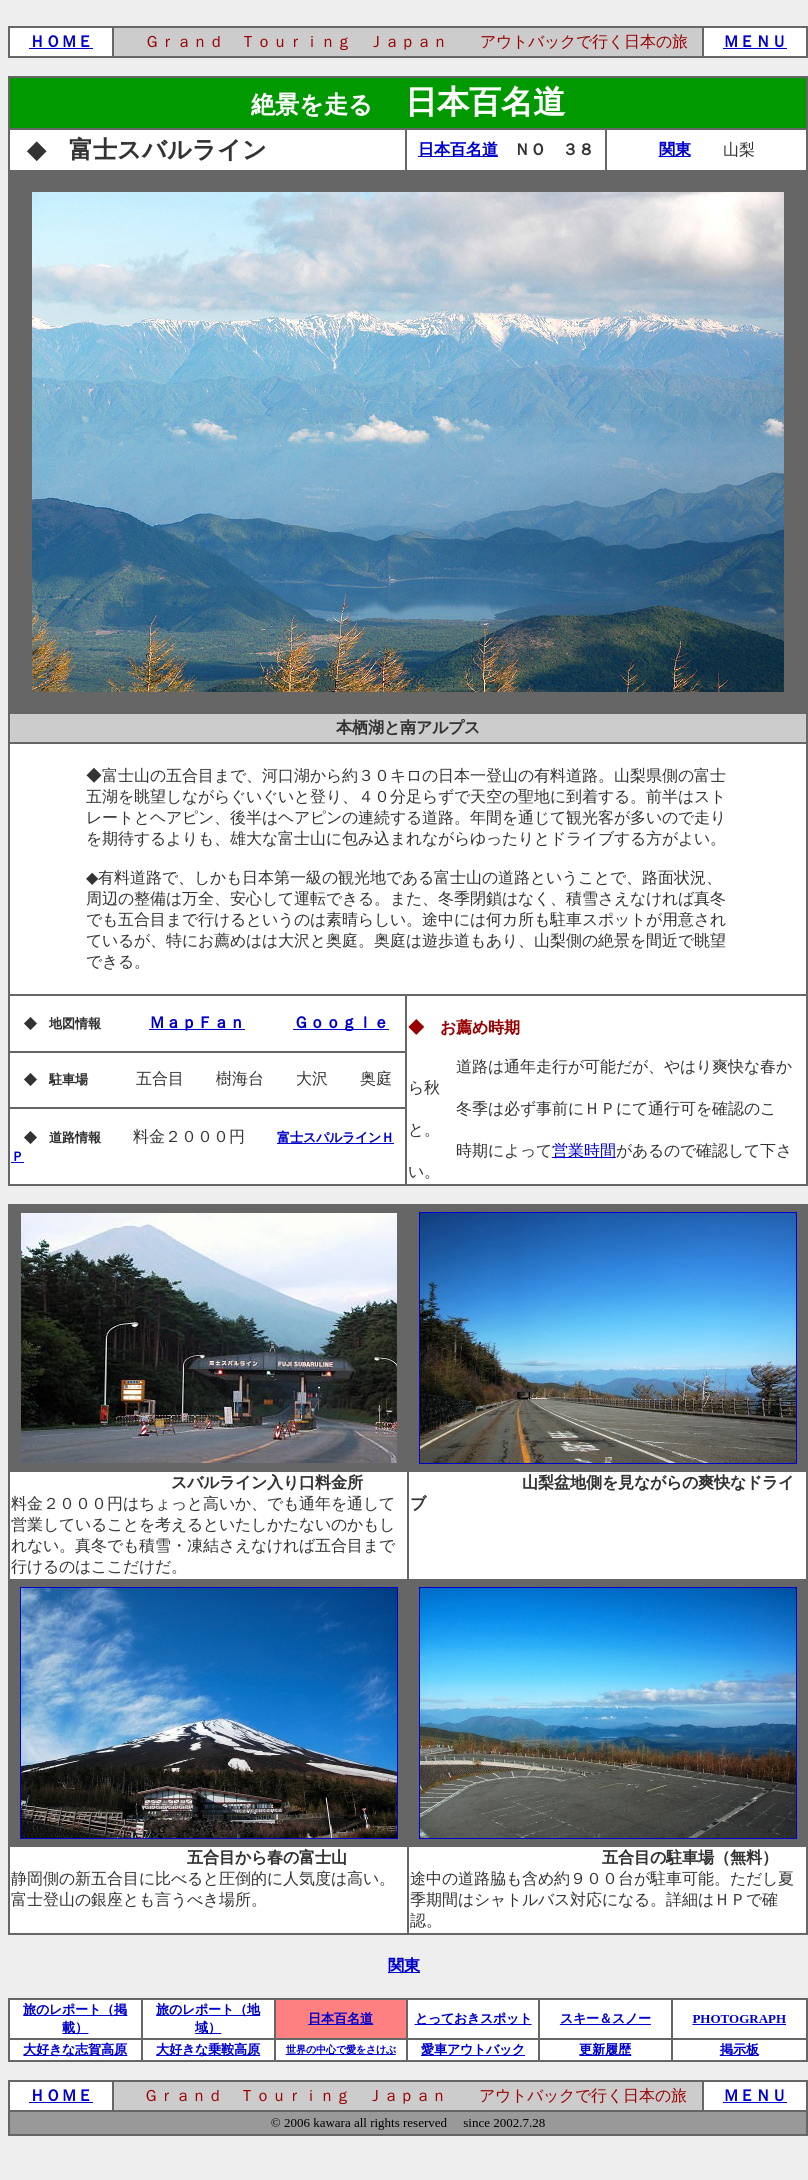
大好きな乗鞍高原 (208, 2049)
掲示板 (739, 2049)
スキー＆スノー (605, 2018)
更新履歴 (605, 2049)
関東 (675, 149)
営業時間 (584, 1150)
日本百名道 (458, 149)
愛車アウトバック (473, 2049)
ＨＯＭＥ (61, 41)
